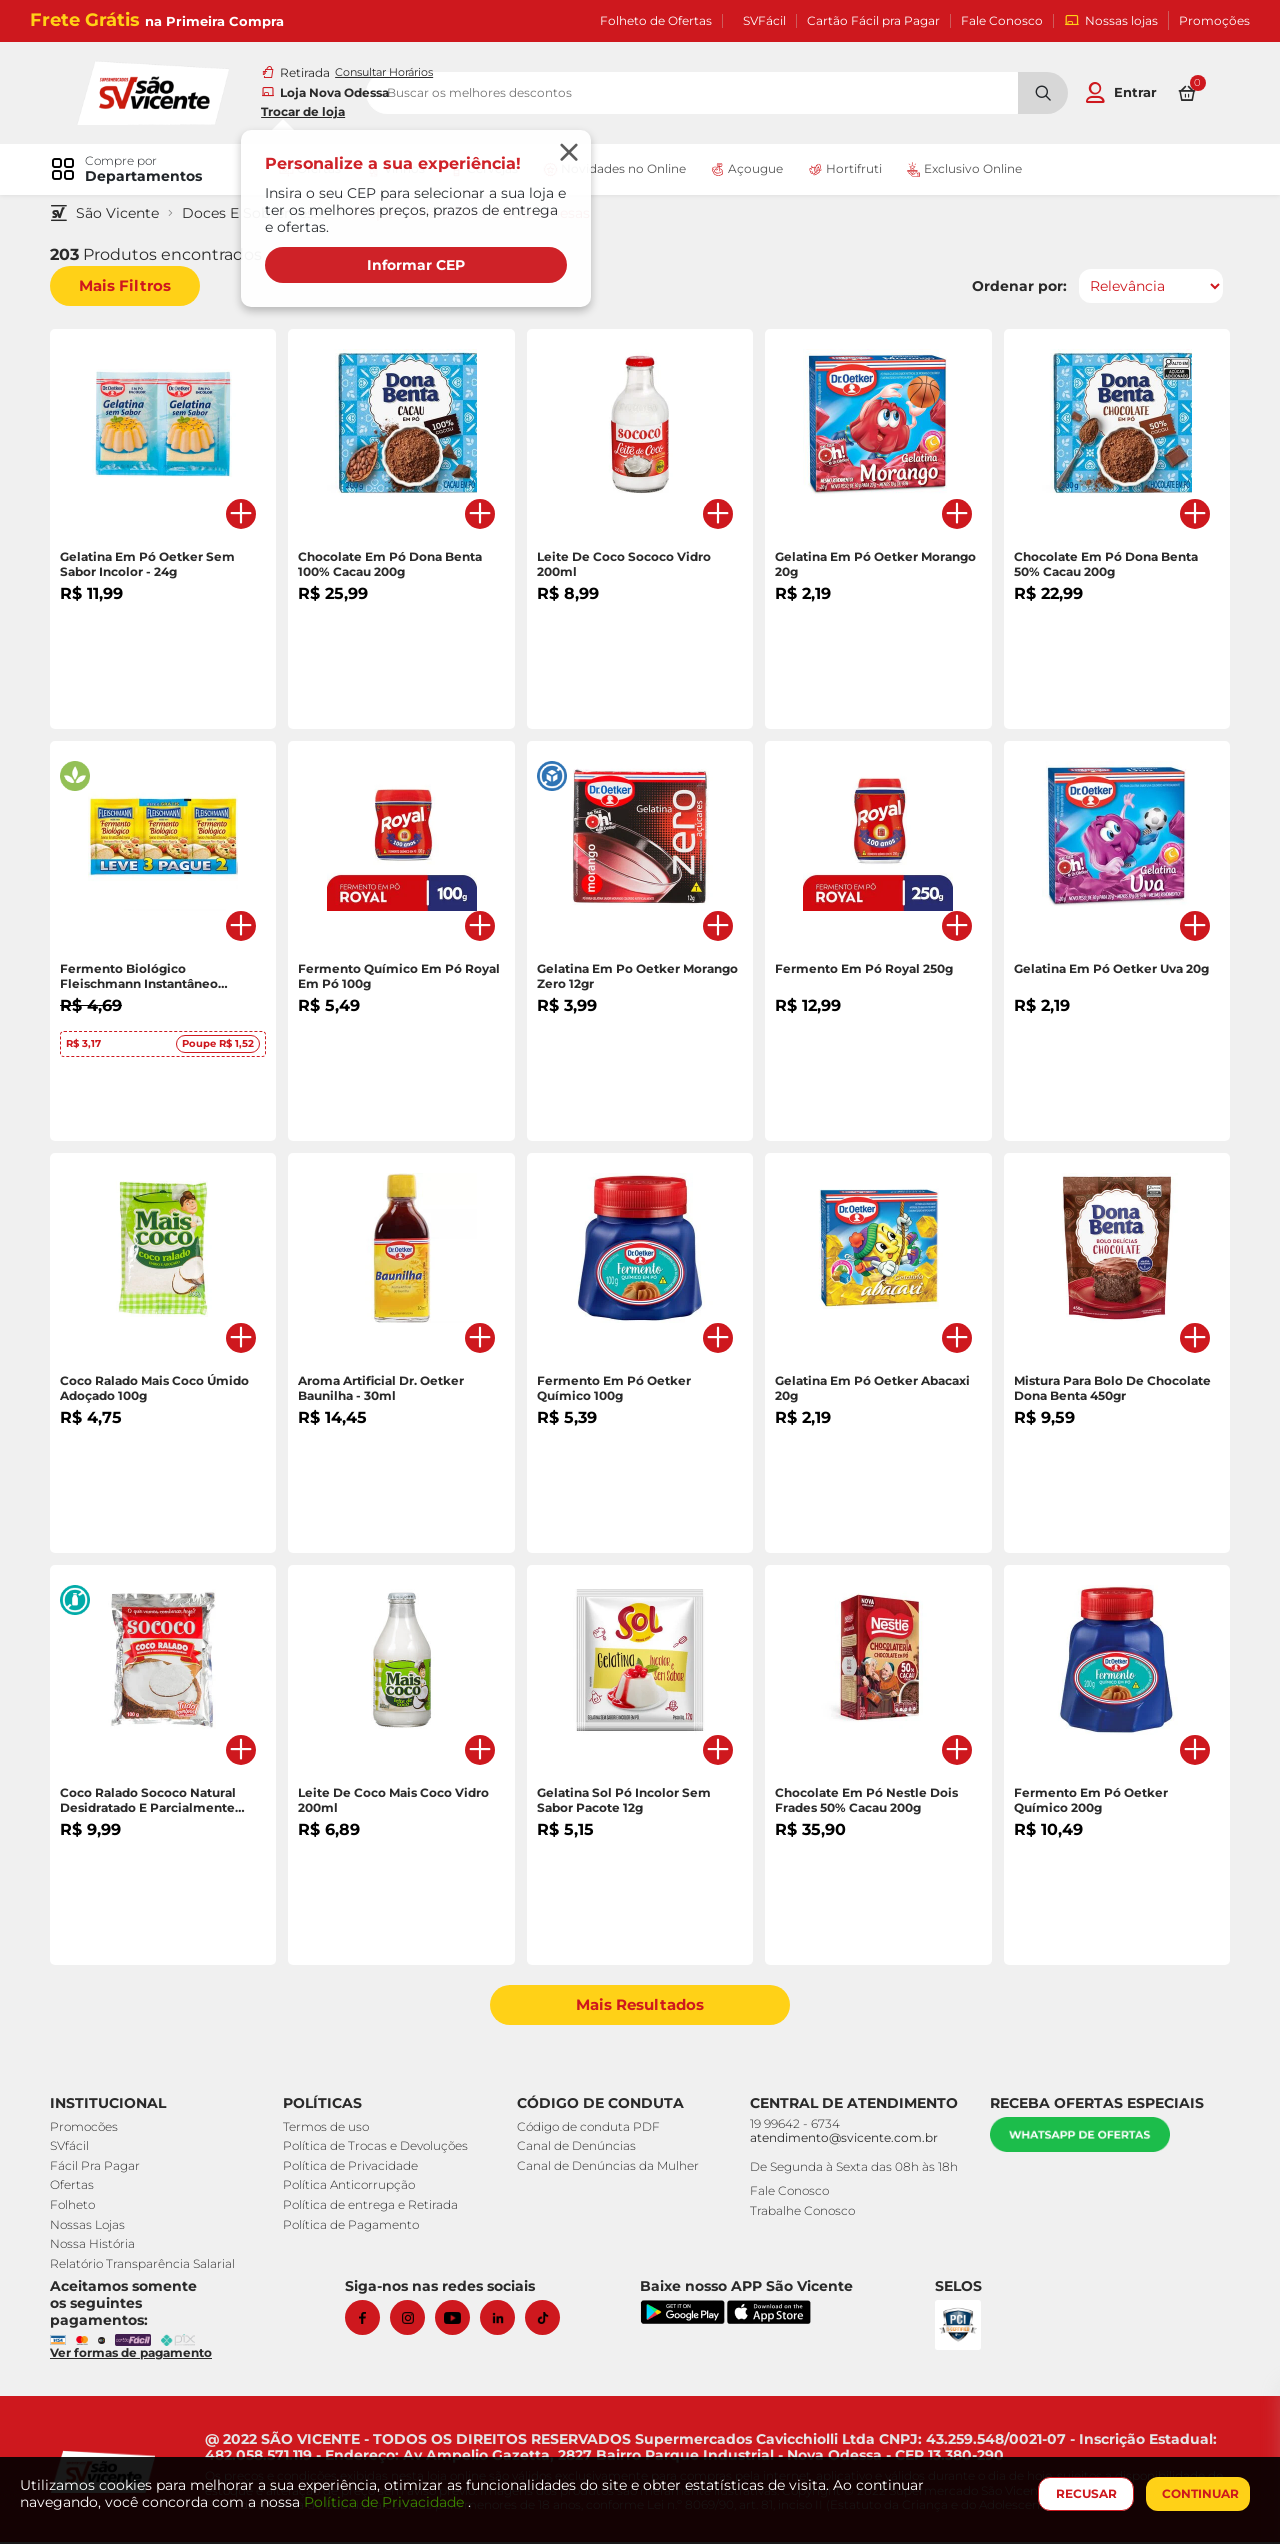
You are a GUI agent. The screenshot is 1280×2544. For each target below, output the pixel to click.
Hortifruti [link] (854, 170)
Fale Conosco (1002, 21)
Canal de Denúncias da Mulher (604, 2167)
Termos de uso (330, 2128)
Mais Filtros (135, 288)
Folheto (82, 2206)
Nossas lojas (1111, 20)
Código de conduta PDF (584, 2128)
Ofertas (82, 2187)
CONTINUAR (1195, 2493)
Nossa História (102, 2245)
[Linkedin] (507, 2319)
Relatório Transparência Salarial (152, 2265)
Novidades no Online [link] (622, 170)
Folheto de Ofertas (656, 21)
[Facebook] (372, 2319)
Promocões (94, 2128)
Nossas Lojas (97, 2226)
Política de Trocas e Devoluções (379, 2148)
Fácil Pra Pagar (105, 2167)
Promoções (1214, 21)
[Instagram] (417, 2319)
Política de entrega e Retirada (374, 2206)
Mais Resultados (640, 2007)
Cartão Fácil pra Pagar (873, 21)
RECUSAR (1081, 2493)
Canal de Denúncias (572, 2148)
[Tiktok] (552, 2319)
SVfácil (79, 2148)
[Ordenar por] (1141, 289)
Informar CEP (421, 266)
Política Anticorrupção (353, 2187)
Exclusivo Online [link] (972, 170)
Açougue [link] (755, 170)
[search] (778, 94)
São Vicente (127, 215)
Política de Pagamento (355, 2226)
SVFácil (764, 21)
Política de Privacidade (354, 2167)
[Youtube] (462, 2319)
